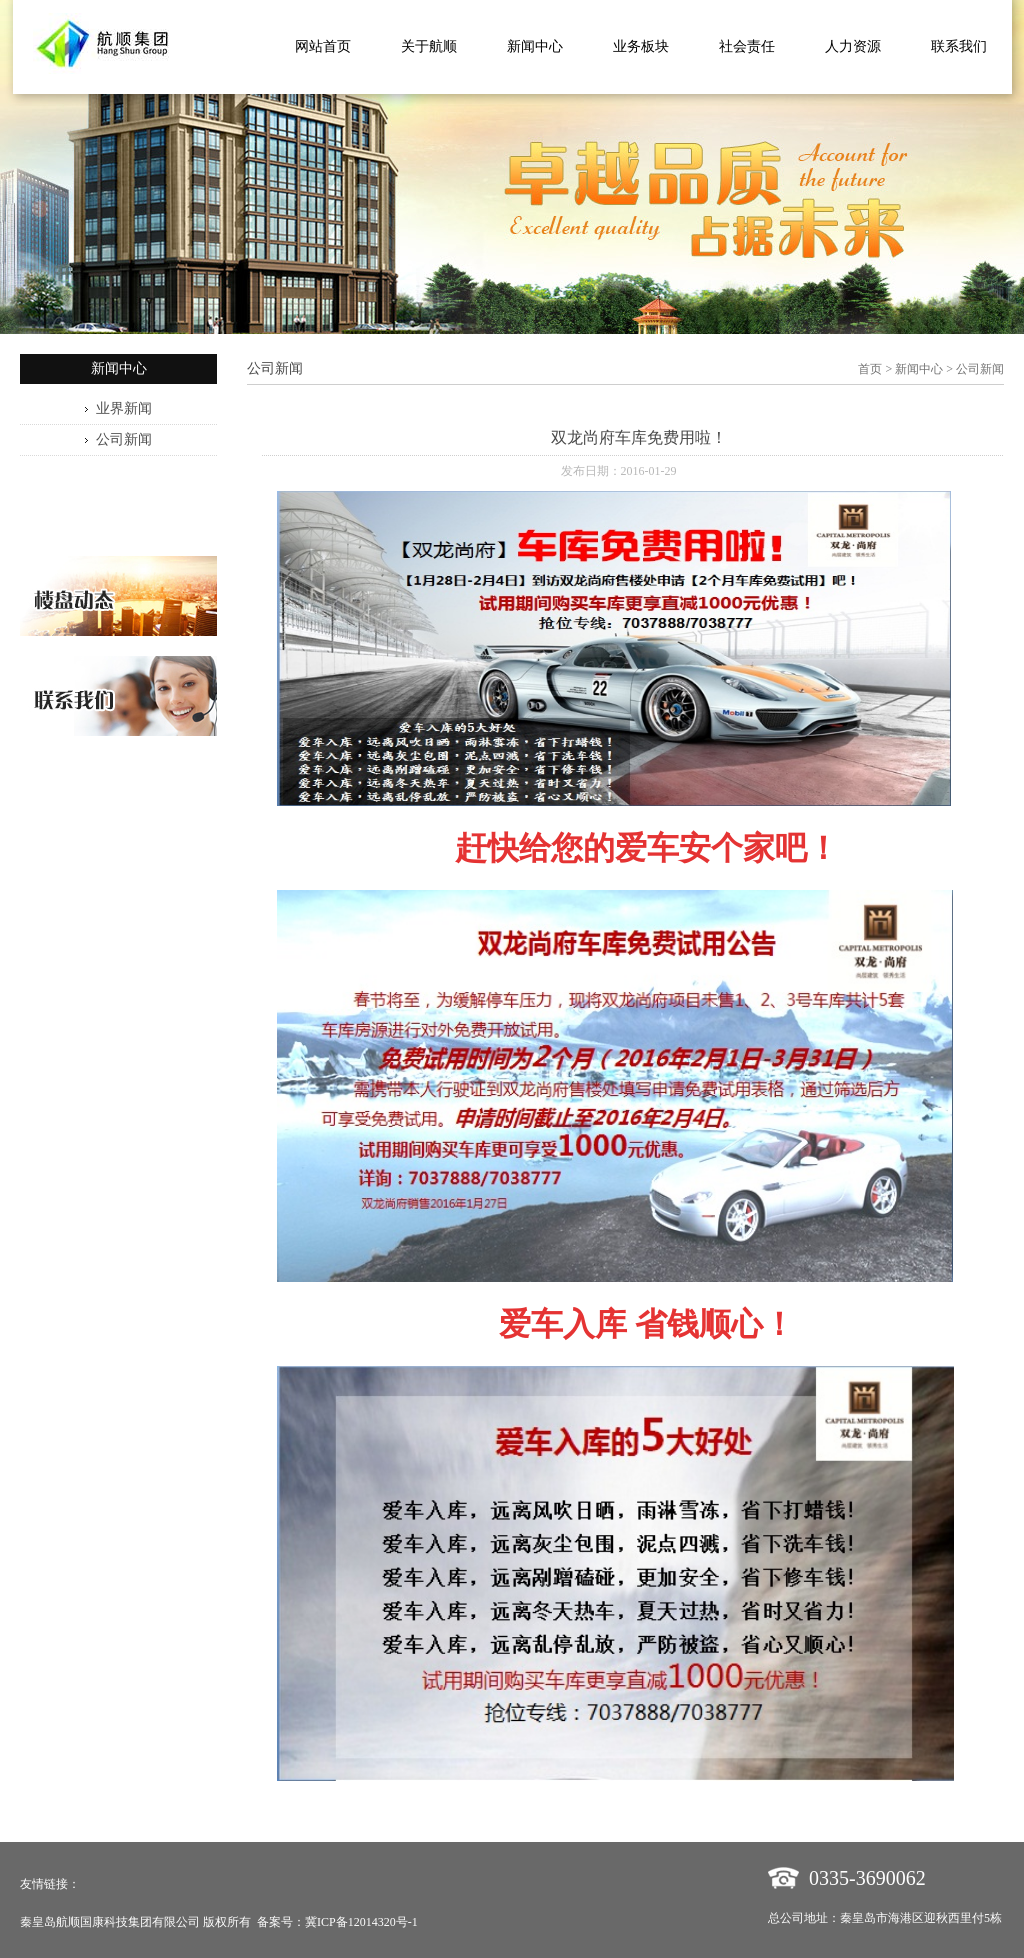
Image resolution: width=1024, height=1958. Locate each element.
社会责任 (747, 46)
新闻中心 (535, 46)
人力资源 (853, 46)
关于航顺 (429, 46)
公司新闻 (124, 439)
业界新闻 (124, 408)
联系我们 (959, 46)
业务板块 (641, 46)
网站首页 (323, 46)
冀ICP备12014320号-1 (361, 1922)
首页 (870, 369)
